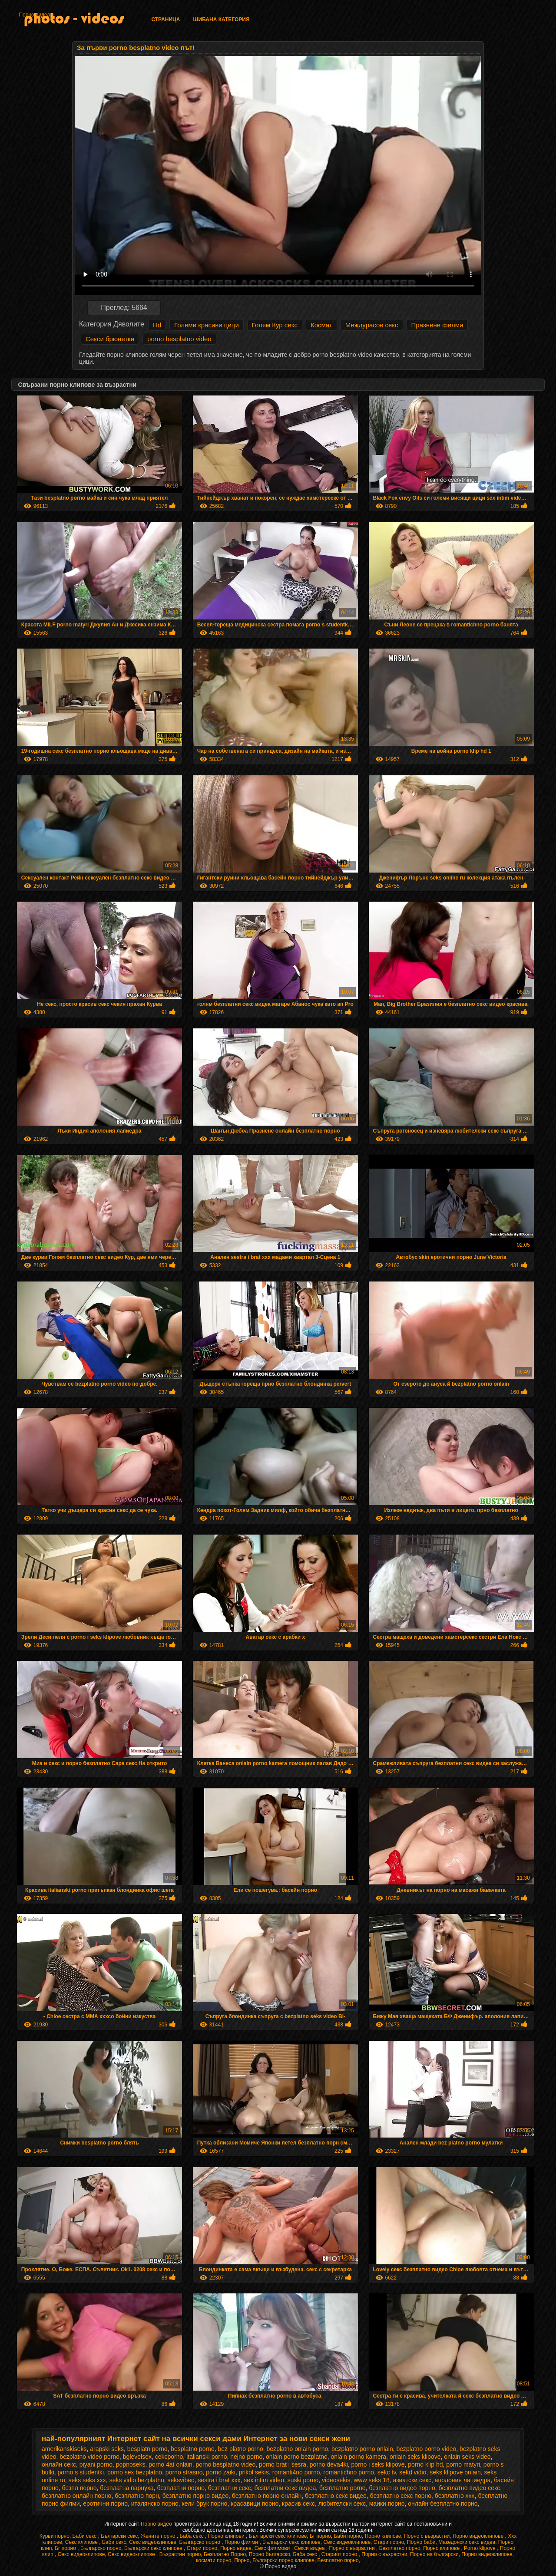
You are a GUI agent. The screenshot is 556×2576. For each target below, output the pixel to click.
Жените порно (159, 2536)
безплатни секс (229, 2487)
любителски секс (342, 2503)
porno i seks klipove (378, 2464)
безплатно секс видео (336, 2495)
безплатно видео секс (469, 2487)
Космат (321, 325)
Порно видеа (34, 15)
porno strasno (184, 2472)
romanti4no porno (296, 2472)
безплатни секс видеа (285, 2487)
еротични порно (105, 2503)
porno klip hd (425, 2464)
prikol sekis (254, 2472)
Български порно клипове (283, 2560)
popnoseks (131, 2464)
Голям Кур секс (275, 325)
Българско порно (200, 2542)
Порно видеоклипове (479, 2536)
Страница (165, 19)
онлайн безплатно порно (442, 2503)
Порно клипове (383, 2536)
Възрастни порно (180, 2554)
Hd (157, 325)
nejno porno (246, 2456)
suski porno (303, 2480)
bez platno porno (240, 2448)
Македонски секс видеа (466, 2542)
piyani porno (96, 2464)
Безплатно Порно (225, 2554)
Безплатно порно (399, 2548)
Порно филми (242, 2542)
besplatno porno (192, 2448)
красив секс (298, 2503)
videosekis (336, 2480)
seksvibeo (180, 2480)
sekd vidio (412, 2472)
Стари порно (389, 2542)
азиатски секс (412, 2480)
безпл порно (79, 2487)
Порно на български (434, 2554)
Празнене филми (437, 325)
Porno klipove (480, 2548)
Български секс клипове (278, 2536)
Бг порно (320, 2536)
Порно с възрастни (427, 2536)
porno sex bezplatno (134, 2472)
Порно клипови (227, 2536)
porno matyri (463, 2464)
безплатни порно (181, 2487)
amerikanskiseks (64, 2448)
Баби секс (85, 2536)
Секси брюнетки (110, 339)
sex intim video (264, 2480)
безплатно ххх (455, 2495)
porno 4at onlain (170, 2464)
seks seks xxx (87, 2480)
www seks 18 (371, 2480)
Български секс (119, 2536)
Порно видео (157, 2524)
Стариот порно (340, 2554)
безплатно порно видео (195, 2495)
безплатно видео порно (402, 2487)
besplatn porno (147, 2448)
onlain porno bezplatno (297, 2456)
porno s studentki (81, 2472)
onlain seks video (467, 2456)
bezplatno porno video (426, 2448)
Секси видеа (310, 2548)
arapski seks (107, 2448)
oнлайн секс (59, 2464)
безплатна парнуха (126, 2487)
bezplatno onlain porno (297, 2448)
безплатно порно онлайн (266, 2495)
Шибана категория (221, 19)
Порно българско (269, 2554)
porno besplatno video (179, 339)
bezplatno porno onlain (362, 2448)
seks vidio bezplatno (136, 2480)
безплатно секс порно (400, 2495)
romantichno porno (348, 2472)
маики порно (387, 2503)
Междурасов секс (371, 325)
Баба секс (192, 2536)
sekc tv (386, 2472)
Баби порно (348, 2536)
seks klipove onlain (455, 2472)
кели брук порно (205, 2503)
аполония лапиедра (463, 2480)
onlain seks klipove (415, 2456)
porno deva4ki (329, 2464)
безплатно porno (342, 2487)
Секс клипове (82, 2542)
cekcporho (169, 2456)
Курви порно (55, 2536)
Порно (241, 2560)
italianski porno (206, 2456)
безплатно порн (137, 2495)
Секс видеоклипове (152, 2542)
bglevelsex (137, 2456)
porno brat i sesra (282, 2464)
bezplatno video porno (89, 2456)
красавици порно (254, 2503)
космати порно (213, 2560)
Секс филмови (273, 2548)
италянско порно (155, 2503)
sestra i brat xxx (219, 2480)
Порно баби (421, 2542)
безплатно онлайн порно (76, 2495)
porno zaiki (220, 2472)
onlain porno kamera (358, 2456)
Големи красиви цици (206, 325)
